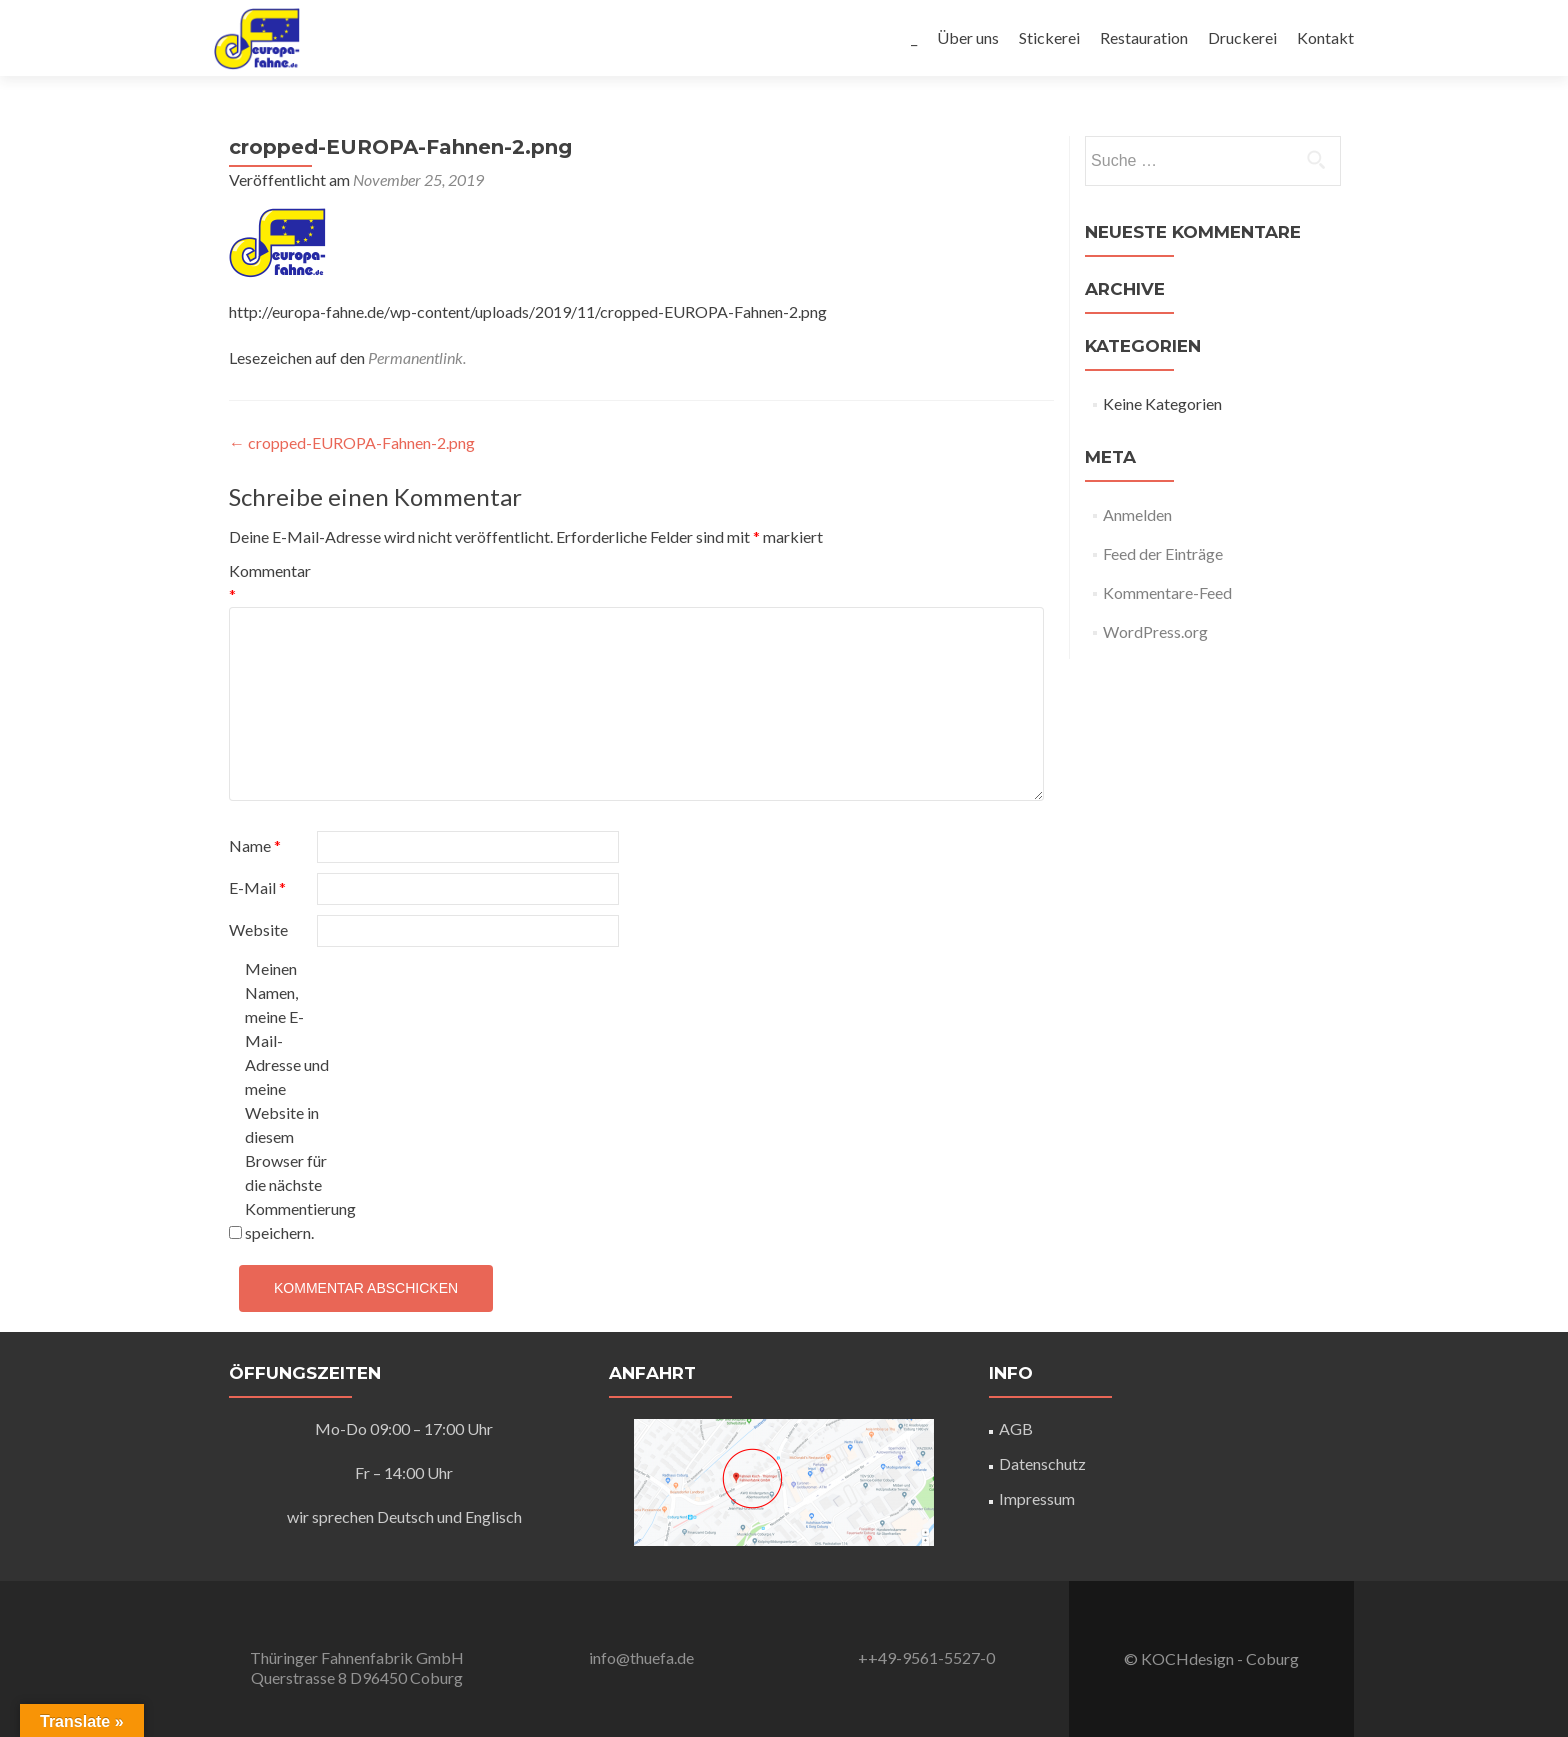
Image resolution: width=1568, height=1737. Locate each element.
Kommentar (270, 582)
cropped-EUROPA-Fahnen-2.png (352, 442)
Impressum (1037, 1498)
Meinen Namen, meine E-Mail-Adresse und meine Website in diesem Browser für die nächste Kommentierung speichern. (287, 1100)
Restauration (1144, 37)
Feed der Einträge (1163, 553)
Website (258, 929)
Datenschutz (1042, 1463)
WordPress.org (1155, 631)
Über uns (968, 37)
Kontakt (1325, 37)
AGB (1016, 1428)
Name (255, 845)
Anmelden (1137, 514)
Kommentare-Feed (1167, 592)
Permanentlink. (417, 357)
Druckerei (1242, 37)
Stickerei (1049, 37)
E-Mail (257, 887)
